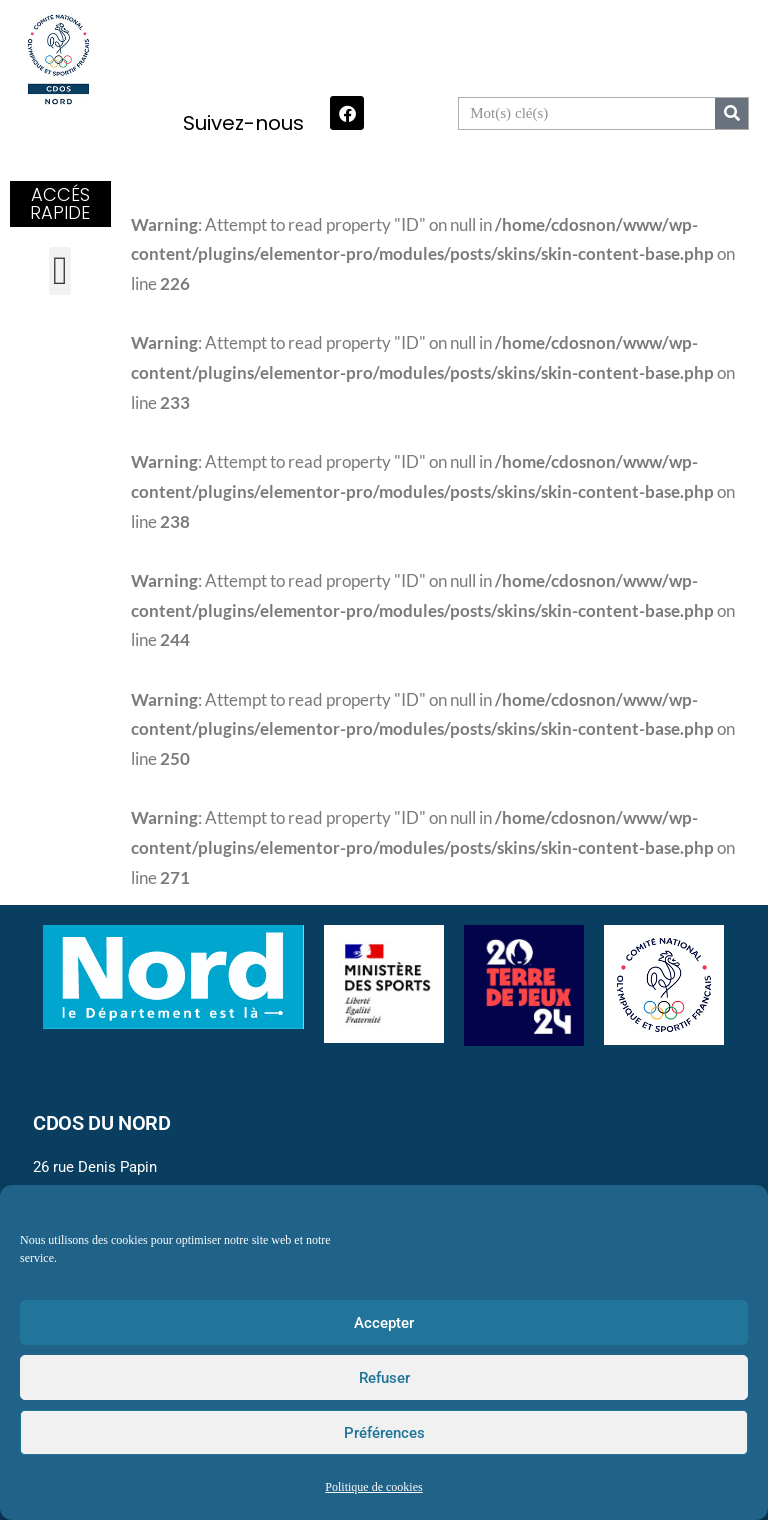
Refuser (384, 1378)
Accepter (384, 1323)
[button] (60, 271)
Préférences (384, 1433)
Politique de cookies (373, 1487)
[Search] (731, 113)
